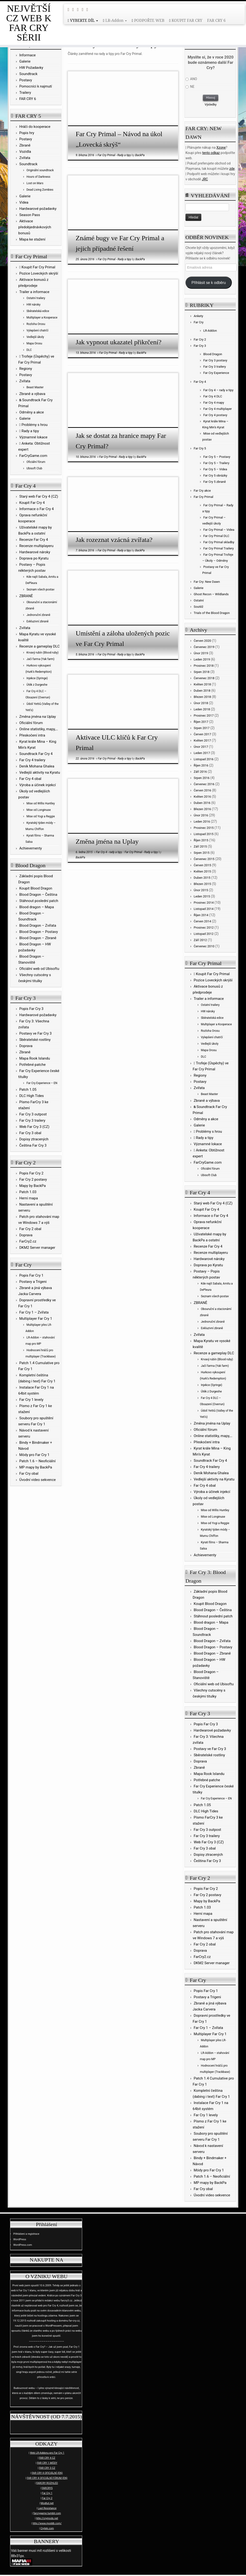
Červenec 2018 (204, 678)
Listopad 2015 (204, 834)
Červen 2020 (202, 641)
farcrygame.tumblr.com (47, 2513)
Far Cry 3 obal (30, 1133)
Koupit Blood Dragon (35, 888)
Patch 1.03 (28, 1192)
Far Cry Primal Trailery (218, 548)
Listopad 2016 (204, 759)
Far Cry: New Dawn (207, 582)
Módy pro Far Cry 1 (34, 1455)
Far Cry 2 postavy (33, 1179)
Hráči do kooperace (34, 126)
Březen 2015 (202, 884)
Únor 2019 (201, 653)
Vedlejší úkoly (35, 337)
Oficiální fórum (35, 462)
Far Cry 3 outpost (33, 1114)
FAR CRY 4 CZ (47, 2457)
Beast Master (34, 387)
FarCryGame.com (33, 456)
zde (231, 169)
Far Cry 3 (200, 346)
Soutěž (198, 606)
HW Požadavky (31, 67)
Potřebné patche (32, 1064)
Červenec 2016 (204, 784)
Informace (27, 55)
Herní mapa (28, 1198)
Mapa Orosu (34, 343)
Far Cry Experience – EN (41, 1083)
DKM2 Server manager (37, 1247)
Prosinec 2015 (204, 828)
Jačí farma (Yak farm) (40, 659)
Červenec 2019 (204, 647)
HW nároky (33, 304)
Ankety (198, 316)
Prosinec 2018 (204, 665)
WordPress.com (22, 2244)
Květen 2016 (202, 796)
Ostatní (199, 600)
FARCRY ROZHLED (47, 2483)
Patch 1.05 (28, 1089)
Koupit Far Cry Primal (37, 267)
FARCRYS (47, 2488)
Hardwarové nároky (34, 552)
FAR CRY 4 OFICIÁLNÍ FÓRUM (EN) (47, 2478)
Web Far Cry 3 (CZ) (34, 1127)
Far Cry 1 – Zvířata (34, 1312)
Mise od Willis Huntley (40, 803)
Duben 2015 (202, 877)
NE (189, 86)
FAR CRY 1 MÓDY (47, 2462)
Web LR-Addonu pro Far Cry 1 (47, 2452)
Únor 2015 (201, 890)
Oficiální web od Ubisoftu (39, 969)
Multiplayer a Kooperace (41, 317)
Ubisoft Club (34, 468)
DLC (29, 350)
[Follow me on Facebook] (84, 9)
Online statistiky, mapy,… (38, 729)
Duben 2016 (202, 803)
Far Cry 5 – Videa (215, 469)
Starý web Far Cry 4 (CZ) (38, 496)
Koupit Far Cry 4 (32, 503)
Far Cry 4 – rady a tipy (218, 390)
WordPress (19, 2239)
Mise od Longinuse (38, 810)
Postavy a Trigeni (33, 1281)
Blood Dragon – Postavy (38, 932)
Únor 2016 (201, 815)
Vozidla (25, 151)
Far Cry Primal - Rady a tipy (115, 155)
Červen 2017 (202, 734)
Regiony (25, 368)
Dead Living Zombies (39, 189)
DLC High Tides (31, 1096)
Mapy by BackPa (32, 1186)
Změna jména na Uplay (37, 716)
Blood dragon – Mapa (36, 907)
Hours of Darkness (38, 176)
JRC (205, 179)
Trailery (25, 92)
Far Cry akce (202, 490)
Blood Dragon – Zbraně (37, 938)
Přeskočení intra (32, 735)
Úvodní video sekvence (37, 1480)
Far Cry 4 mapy (213, 402)
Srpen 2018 (201, 672)
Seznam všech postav (40, 589)
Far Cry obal (28, 1473)
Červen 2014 (202, 921)
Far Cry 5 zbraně (214, 481)
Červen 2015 (202, 865)
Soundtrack (28, 74)
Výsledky (211, 104)
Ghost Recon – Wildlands (211, 594)
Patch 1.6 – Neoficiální (37, 1461)
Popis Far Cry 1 (31, 1275)
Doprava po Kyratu (34, 558)
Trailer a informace (34, 292)
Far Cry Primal (203, 497)
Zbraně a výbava (32, 394)
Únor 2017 (201, 747)
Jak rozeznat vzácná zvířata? (114, 539)
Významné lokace (33, 437)
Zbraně (25, 145)
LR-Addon (115, 20)
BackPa (140, 155)
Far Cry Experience (216, 373)
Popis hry (26, 133)
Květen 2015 (202, 871)
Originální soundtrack (40, 170)
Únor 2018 (201, 703)
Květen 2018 (202, 684)
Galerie (25, 61)
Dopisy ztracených (34, 1139)
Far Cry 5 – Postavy (216, 457)
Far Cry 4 (200, 381)
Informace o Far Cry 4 (36, 509)
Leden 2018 (202, 709)
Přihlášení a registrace (26, 2233)
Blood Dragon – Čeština (38, 894)
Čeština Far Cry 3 (32, 1145)
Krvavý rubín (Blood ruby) (42, 652)
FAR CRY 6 (216, 20)
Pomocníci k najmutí (35, 86)
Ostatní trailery (35, 298)
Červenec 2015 (204, 859)
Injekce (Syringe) (37, 678)
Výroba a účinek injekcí (37, 785)
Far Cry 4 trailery (32, 760)
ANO (191, 79)
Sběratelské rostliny (34, 1039)
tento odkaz (211, 153)
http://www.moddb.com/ (47, 2523)
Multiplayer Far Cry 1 (35, 1318)
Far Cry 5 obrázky (215, 475)
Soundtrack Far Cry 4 (36, 754)
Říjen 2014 (201, 915)
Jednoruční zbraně (38, 615)
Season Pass (29, 215)
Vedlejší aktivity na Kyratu (39, 772)
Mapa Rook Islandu (34, 1058)
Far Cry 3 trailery (32, 1120)
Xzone (221, 147)
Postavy (25, 80)
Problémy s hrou (33, 425)
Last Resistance (47, 2508)
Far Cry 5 (200, 448)
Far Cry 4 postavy (215, 415)
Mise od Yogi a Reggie (40, 816)
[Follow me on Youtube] (88, 9)
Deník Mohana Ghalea (36, 766)
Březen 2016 (202, 809)
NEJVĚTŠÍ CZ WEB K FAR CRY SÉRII (28, 23)
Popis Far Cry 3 (31, 1009)
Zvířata (24, 158)
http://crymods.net (47, 2518)
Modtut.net (47, 2503)
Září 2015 (200, 846)
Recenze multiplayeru (36, 546)
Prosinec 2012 (204, 927)
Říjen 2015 (201, 840)
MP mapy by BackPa (35, 1467)
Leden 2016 (202, 821)
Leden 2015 (202, 896)
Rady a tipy (29, 431)
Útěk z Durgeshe (36, 684)
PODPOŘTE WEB (148, 20)
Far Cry (198, 322)
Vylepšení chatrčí (37, 330)
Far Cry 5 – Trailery (216, 463)
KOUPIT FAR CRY (185, 20)
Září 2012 (200, 940)
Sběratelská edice (37, 311)
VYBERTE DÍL (83, 20)
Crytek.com (47, 2528)
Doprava (25, 1046)
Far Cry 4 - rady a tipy (109, 852)
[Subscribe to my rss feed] (70, 9)
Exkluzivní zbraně (37, 621)
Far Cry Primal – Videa (218, 529)
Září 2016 (200, 771)
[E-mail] (74, 9)
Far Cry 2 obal (30, 1229)
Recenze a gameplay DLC (39, 646)
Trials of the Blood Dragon (212, 613)
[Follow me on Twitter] (79, 9)
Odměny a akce (31, 412)
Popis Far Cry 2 (31, 1173)
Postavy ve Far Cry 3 (35, 1033)
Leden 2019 (202, 659)
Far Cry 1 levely (31, 1399)
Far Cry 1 (47, 2493)
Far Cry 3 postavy (215, 360)
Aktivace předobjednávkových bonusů (34, 227)
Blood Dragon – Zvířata (37, 925)
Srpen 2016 (201, 778)
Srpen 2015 (201, 853)
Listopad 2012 (204, 934)
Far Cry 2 (200, 339)
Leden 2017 (202, 753)
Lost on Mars (34, 183)
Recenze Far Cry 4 (33, 539)
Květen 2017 (202, 740)
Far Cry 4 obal (30, 779)
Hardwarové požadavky (37, 208)
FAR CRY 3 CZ (47, 2468)
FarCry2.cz (27, 1241)
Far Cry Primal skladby (218, 542)
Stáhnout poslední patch (38, 901)
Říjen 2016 (201, 765)
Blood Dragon (212, 354)
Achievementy (30, 848)
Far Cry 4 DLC (212, 396)
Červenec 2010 (204, 946)
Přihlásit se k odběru (208, 283)
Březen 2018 (202, 697)
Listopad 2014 (204, 909)
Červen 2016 (202, 790)
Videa (23, 202)
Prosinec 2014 (204, 902)
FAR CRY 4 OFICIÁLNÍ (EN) (47, 2473)
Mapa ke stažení (32, 239)
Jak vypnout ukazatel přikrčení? (118, 342)
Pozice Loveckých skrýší (38, 273)
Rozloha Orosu (35, 324)
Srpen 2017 (201, 728)
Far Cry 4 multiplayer (217, 409)
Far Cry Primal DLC (216, 536)
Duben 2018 (202, 690)
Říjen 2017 (201, 722)
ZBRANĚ (26, 596)
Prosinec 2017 (204, 715)
